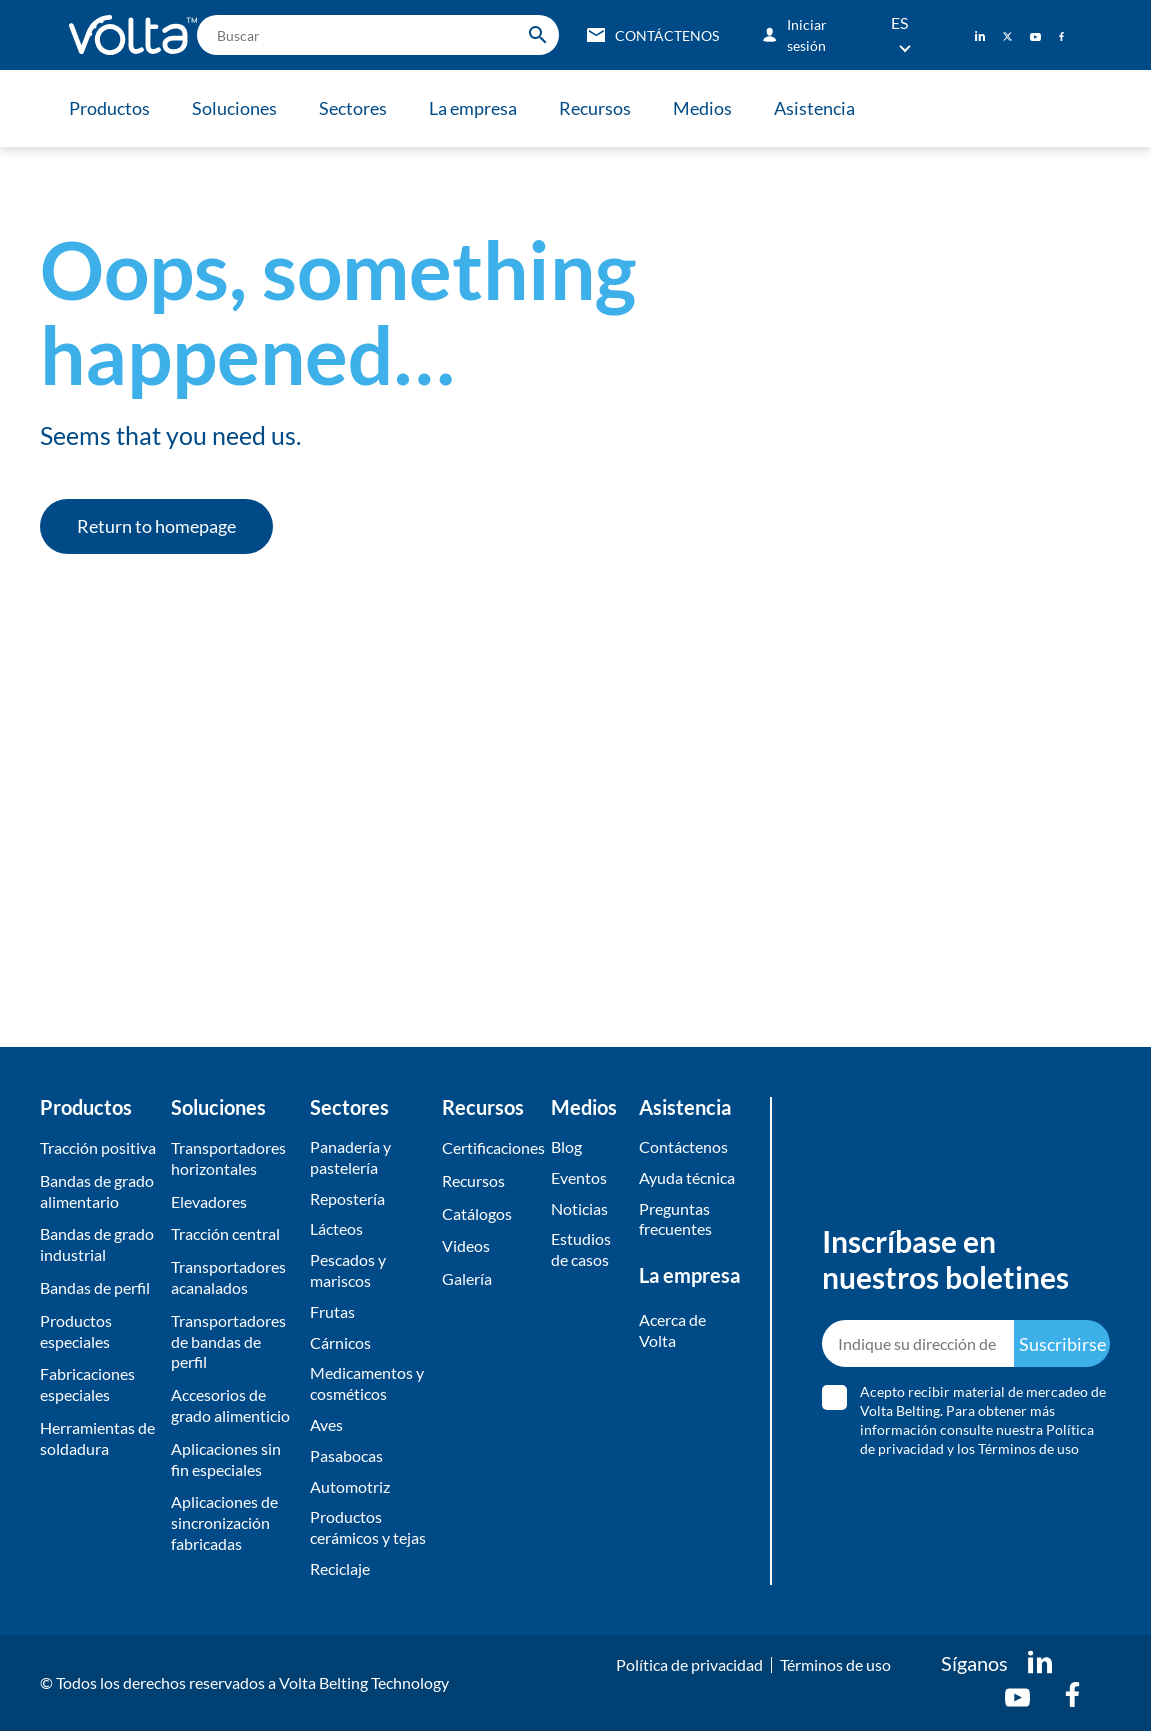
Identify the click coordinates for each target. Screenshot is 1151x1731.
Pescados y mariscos (348, 1270)
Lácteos (336, 1228)
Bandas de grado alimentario (97, 1191)
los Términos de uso (1018, 1448)
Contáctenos (683, 1146)
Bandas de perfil (95, 1287)
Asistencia (814, 108)
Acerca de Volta (672, 1330)
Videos (466, 1245)
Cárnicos (340, 1342)
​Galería (467, 1278)
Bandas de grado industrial (97, 1244)
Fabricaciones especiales (87, 1384)
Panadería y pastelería (350, 1157)
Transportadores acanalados (228, 1277)
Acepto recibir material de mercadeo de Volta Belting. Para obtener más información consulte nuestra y (983, 1420)
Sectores (353, 108)
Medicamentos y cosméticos (367, 1383)
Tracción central (225, 1233)
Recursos (595, 108)
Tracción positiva (98, 1147)
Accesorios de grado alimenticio (230, 1405)
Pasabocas (346, 1455)
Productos (109, 108)
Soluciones (234, 108)
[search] (378, 35)
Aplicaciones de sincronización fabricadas (224, 1522)
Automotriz (350, 1486)
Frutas (332, 1311)
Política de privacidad (689, 1664)
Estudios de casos (581, 1249)
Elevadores (209, 1201)
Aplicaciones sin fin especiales (226, 1459)
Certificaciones (492, 1147)
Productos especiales (76, 1331)
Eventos (579, 1177)
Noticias (579, 1208)
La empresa (473, 108)
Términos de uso (835, 1664)
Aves (326, 1424)
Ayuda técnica (687, 1177)
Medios (702, 108)
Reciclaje (340, 1568)
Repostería (347, 1198)
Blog (566, 1146)
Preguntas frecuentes (675, 1219)
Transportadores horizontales (228, 1158)
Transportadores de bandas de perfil (228, 1341)
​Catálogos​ (477, 1213)
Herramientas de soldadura (97, 1438)
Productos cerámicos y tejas (368, 1527)
